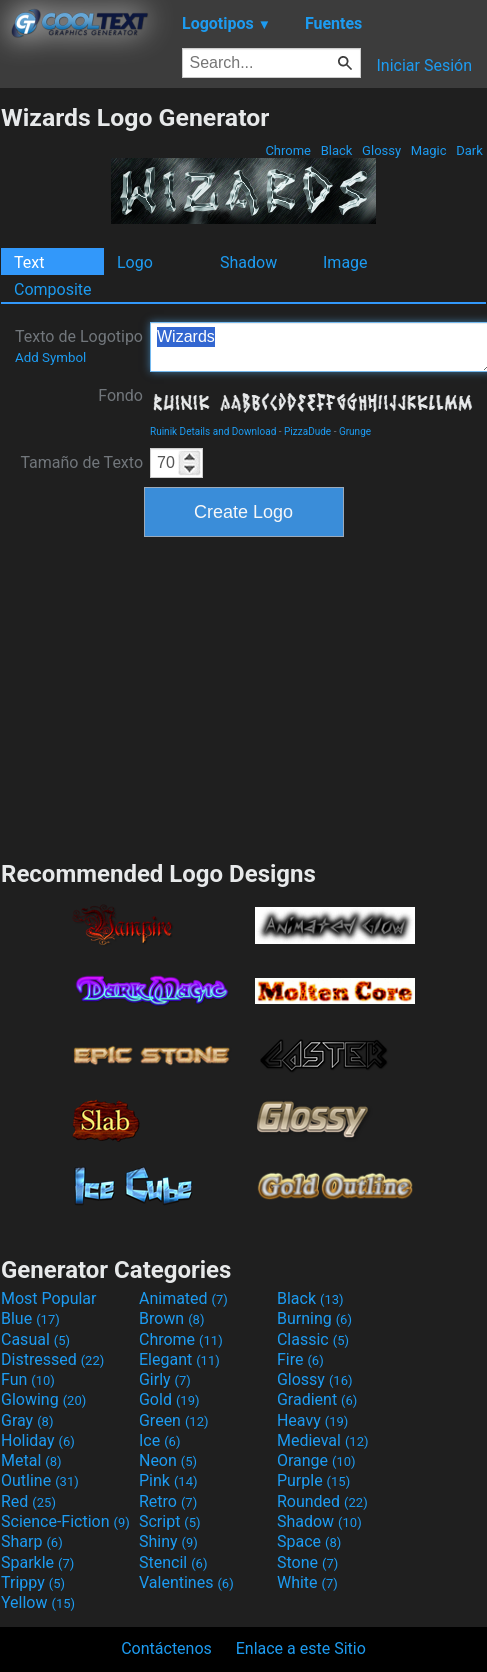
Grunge (355, 431)
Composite (53, 289)
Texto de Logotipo (79, 346)
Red (28, 1501)
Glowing (43, 1399)
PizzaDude (307, 431)
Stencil (173, 1562)
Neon (168, 1460)
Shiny (168, 1541)
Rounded (322, 1501)
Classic (313, 1339)
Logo (135, 262)
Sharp (32, 1541)
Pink (168, 1480)
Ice (159, 1440)
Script (170, 1521)
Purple (313, 1480)
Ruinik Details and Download (213, 431)
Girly (165, 1379)
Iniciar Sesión (424, 65)
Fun (28, 1379)
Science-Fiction (65, 1521)
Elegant (179, 1359)
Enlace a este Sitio (301, 1648)
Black (336, 150)
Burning (314, 1318)
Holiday (38, 1440)
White (307, 1582)
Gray (27, 1420)
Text (29, 262)
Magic (429, 150)
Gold (169, 1399)
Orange (316, 1460)
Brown (171, 1318)
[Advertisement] (244, 696)
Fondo (120, 395)
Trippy (33, 1582)
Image (345, 262)
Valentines (186, 1582)
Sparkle (37, 1562)
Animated (183, 1298)
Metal (31, 1460)
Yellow (38, 1602)
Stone (307, 1562)
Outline (40, 1480)
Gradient (317, 1399)
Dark (469, 150)
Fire (300, 1359)
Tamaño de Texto (81, 462)
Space (309, 1541)
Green (174, 1420)
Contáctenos (166, 1648)
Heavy (312, 1420)
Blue (30, 1318)
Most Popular (49, 1298)
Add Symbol (50, 357)
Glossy (381, 150)
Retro (168, 1501)
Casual (35, 1339)
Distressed (52, 1359)
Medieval (323, 1440)
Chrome (288, 150)
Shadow (248, 262)
